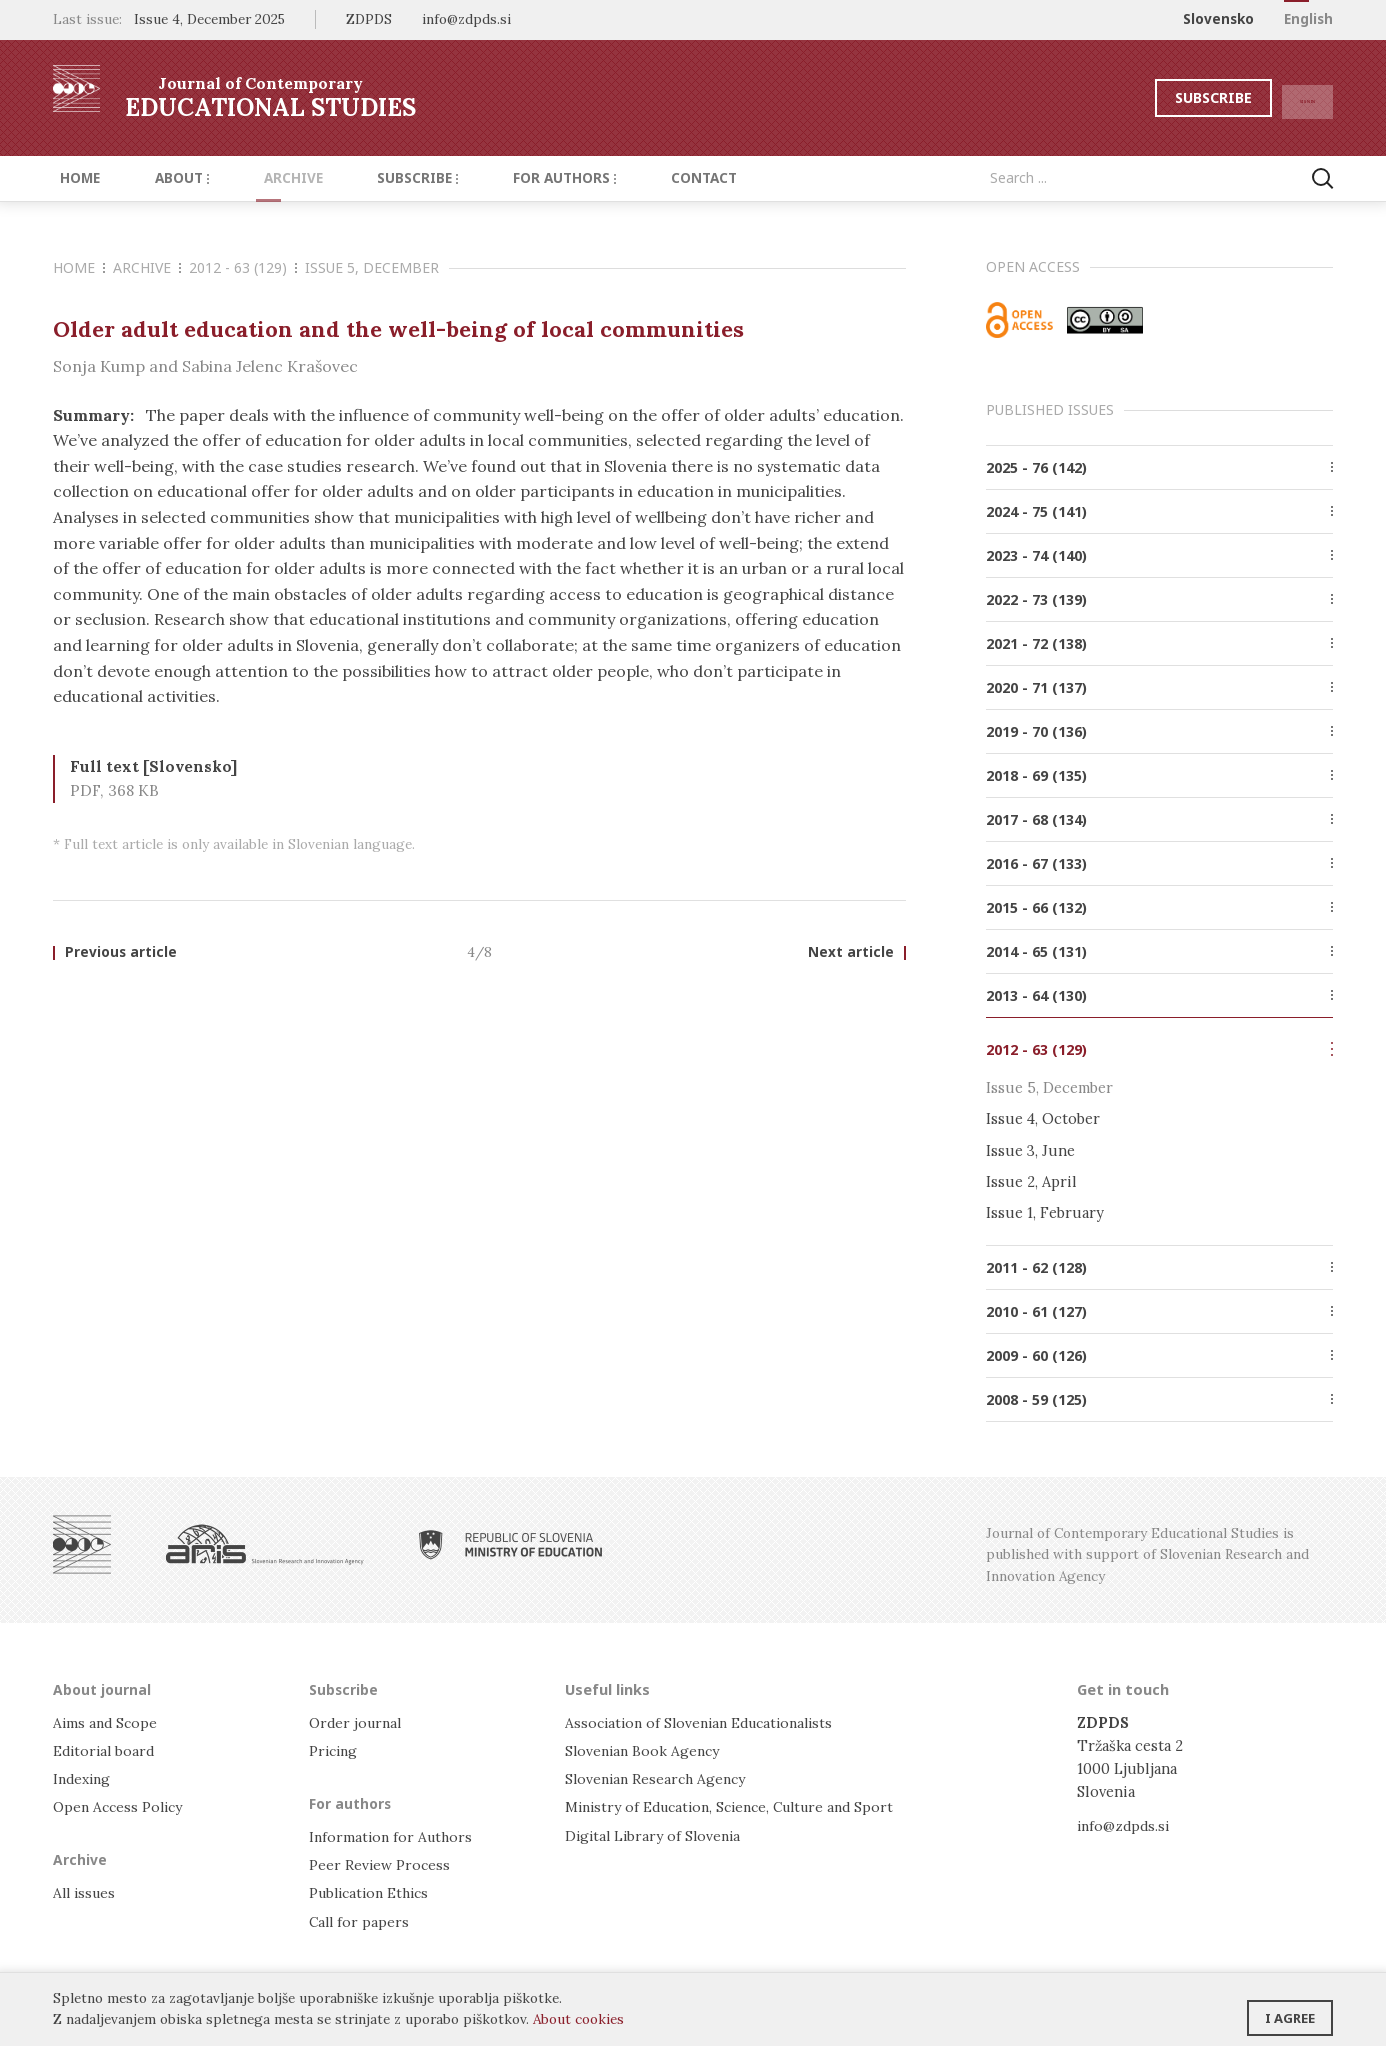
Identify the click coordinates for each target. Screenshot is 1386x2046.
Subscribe (1166, 97)
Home (73, 178)
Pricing (335, 1749)
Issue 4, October (1043, 1118)
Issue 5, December (372, 267)
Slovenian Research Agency (659, 1777)
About (163, 178)
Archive (262, 178)
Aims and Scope (107, 1721)
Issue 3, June (1030, 1149)
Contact (641, 178)
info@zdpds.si (1125, 1823)
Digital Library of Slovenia (656, 1833)
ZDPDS (369, 19)
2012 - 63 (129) (243, 267)
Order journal (358, 1721)
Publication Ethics (374, 1892)
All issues (86, 1892)
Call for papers (360, 1920)
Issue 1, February (1045, 1212)
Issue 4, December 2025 (209, 19)
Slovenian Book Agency (645, 1749)
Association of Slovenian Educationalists (707, 1721)
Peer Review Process (381, 1863)
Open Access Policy (121, 1805)
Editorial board (106, 1749)
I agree (1290, 2011)
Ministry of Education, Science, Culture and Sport (740, 1805)
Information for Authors (393, 1835)
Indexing (84, 1777)
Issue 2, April (1031, 1180)
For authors (513, 178)
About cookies (578, 2019)
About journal (103, 1688)
